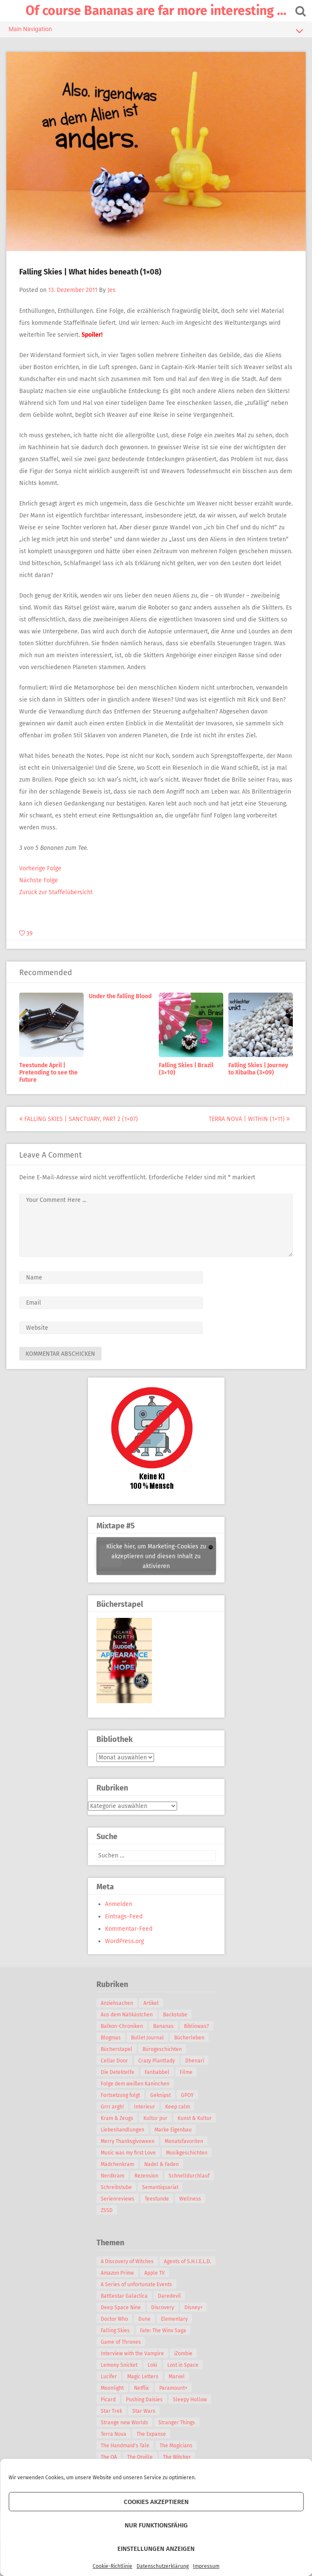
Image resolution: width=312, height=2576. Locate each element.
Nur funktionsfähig (156, 2525)
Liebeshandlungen (122, 2130)
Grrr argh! (112, 2107)
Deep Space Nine (121, 2307)
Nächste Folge (38, 880)
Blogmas (111, 2038)
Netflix (141, 2388)
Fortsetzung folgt (120, 2095)
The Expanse (151, 2434)
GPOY (187, 2095)
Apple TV (154, 2273)
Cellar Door (114, 2061)
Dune (144, 2319)
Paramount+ (173, 2388)
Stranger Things (176, 2423)
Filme (186, 2072)
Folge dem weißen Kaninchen (135, 2084)
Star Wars (143, 2411)
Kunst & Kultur (195, 2118)
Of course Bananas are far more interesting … (156, 10)
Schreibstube (116, 2187)
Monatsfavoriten (184, 2141)
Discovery (162, 2307)
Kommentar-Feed (128, 1928)
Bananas (163, 2026)
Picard (108, 2400)
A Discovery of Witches (127, 2261)
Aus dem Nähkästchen (127, 2015)
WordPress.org (124, 1941)
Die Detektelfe (117, 2072)
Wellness (190, 2199)
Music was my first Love (128, 2153)
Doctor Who (114, 2319)
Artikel (151, 2003)
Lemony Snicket (119, 2365)
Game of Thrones (121, 2342)
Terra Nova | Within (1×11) (249, 1119)
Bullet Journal (147, 2038)
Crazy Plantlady (156, 2061)
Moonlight (112, 2388)
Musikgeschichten (186, 2153)
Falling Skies (115, 2330)
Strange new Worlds (124, 2423)
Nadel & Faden (161, 2164)
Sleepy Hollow (190, 2400)
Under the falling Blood (120, 996)
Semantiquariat (160, 2187)
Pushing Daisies (144, 2400)
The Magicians (176, 2446)
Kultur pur (155, 2118)
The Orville (140, 2457)
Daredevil (169, 2296)
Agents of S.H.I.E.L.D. (187, 2261)
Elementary (174, 2319)
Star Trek (111, 2411)
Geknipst (160, 2095)
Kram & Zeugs (117, 2118)
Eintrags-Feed (124, 1916)
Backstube (175, 2015)
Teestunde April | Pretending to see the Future (48, 1072)
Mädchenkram (117, 2164)
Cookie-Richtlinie (112, 2566)
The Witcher (177, 2457)
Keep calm (177, 2107)
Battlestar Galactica (124, 2296)
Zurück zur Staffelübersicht (56, 892)
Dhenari (194, 2061)
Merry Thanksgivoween (128, 2141)
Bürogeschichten (162, 2049)
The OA (109, 2457)
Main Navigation (156, 30)
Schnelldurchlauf (189, 2176)
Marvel (177, 2377)
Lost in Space (182, 2365)
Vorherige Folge (40, 868)
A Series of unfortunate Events (136, 2284)
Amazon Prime (117, 2273)
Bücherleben (189, 2038)
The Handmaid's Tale (125, 2446)
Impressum (206, 2566)
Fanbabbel (157, 2072)
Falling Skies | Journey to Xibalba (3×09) (258, 1069)
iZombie (183, 2354)
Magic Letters (142, 2377)
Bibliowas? (196, 2026)
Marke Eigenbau (173, 2130)
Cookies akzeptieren (156, 2502)
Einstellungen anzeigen (156, 2549)
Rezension (146, 2176)
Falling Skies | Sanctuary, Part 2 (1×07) (78, 1119)
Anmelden (118, 1904)
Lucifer (109, 2377)
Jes (112, 290)
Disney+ (193, 2307)
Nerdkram (112, 2176)
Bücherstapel (116, 2049)
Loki (152, 2365)
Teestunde (157, 2199)
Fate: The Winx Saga (163, 2330)
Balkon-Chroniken (122, 2026)
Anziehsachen (117, 2003)
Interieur (144, 2107)
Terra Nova (113, 2434)
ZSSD (107, 2210)
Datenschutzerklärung (163, 2566)
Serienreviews (117, 2199)
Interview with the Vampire (132, 2354)
